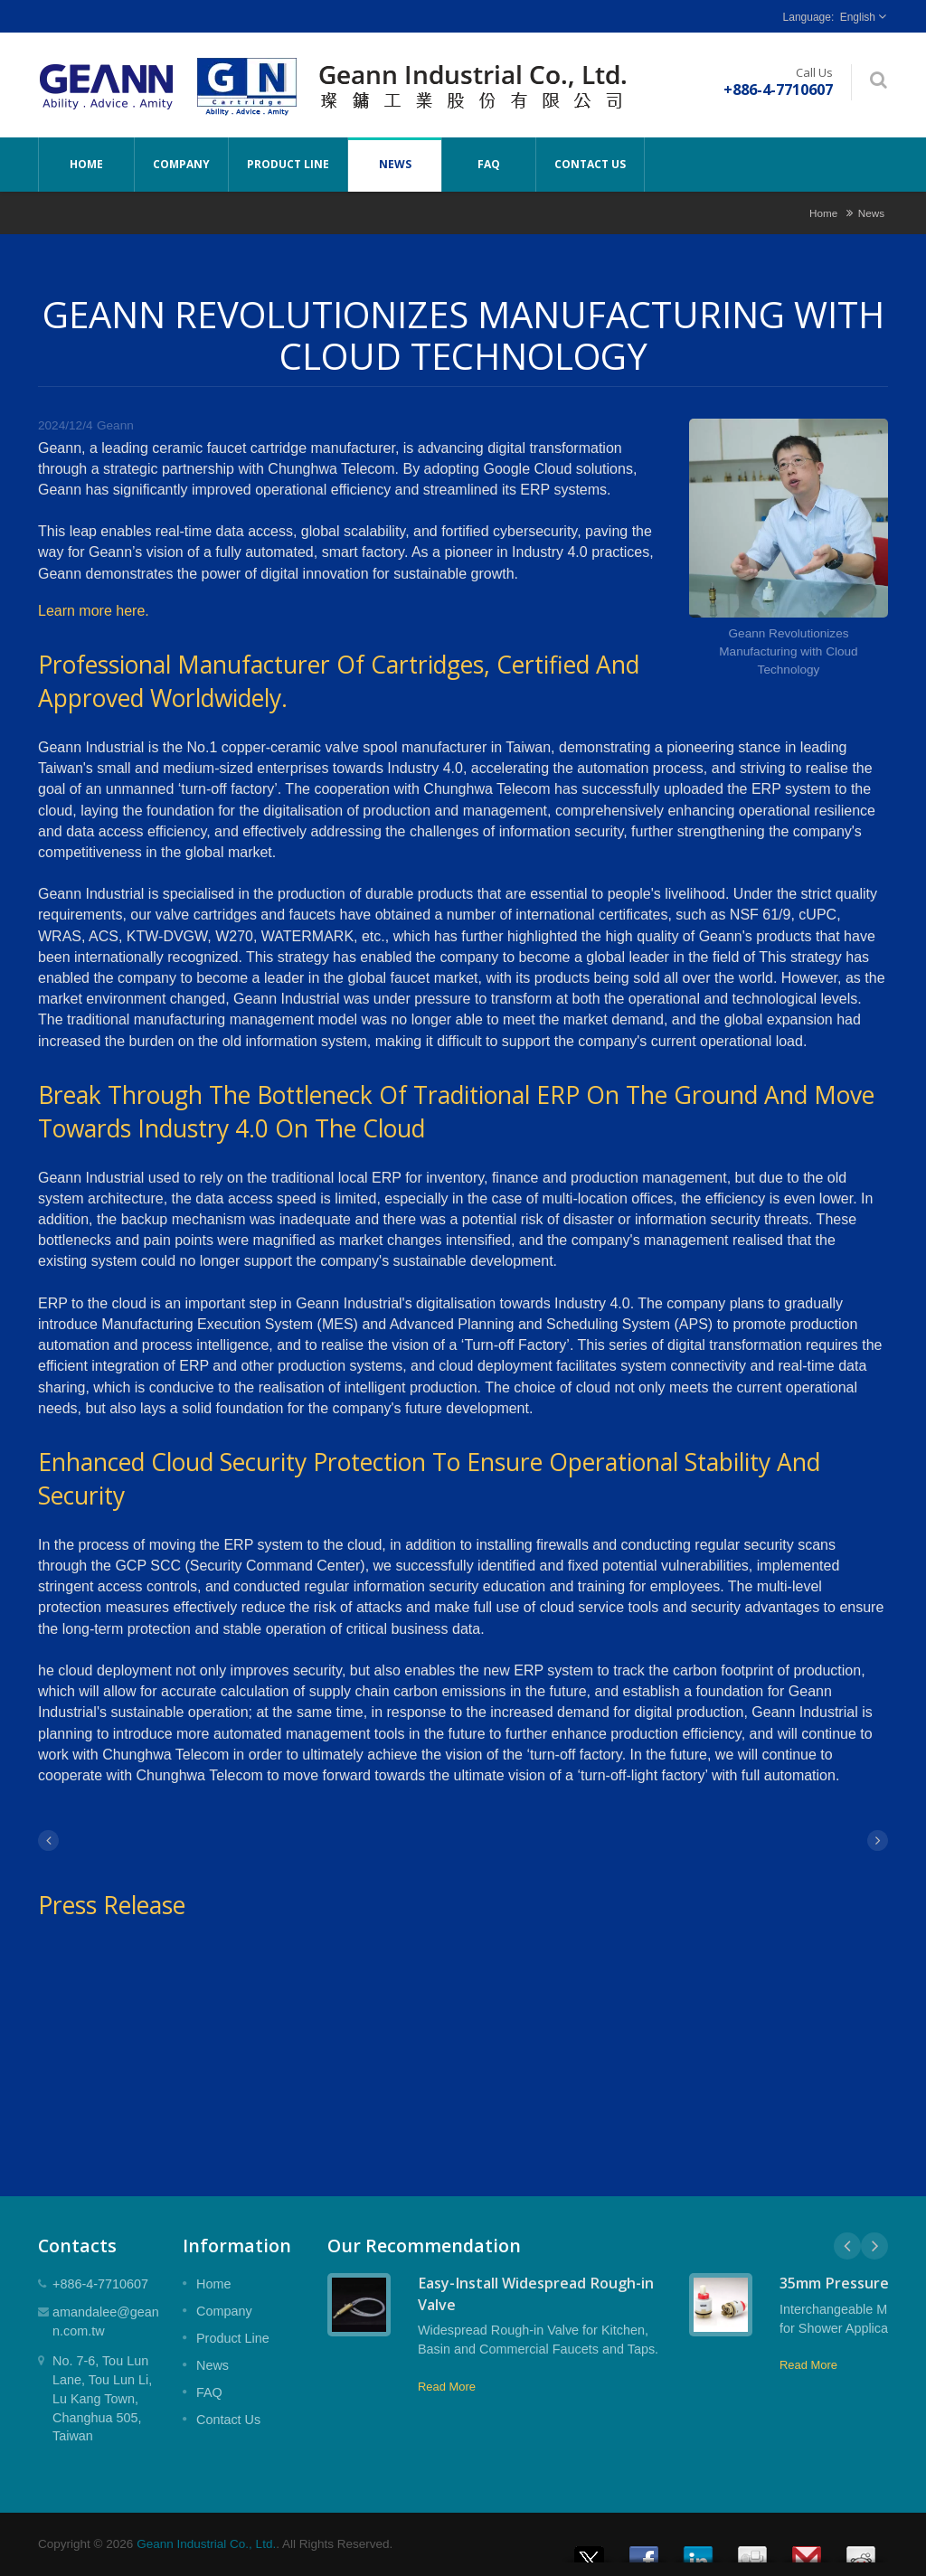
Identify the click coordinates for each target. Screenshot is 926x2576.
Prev (847, 2246)
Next (874, 2246)
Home (86, 164)
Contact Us (590, 164)
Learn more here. (93, 610)
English (857, 17)
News (394, 164)
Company (181, 164)
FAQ (488, 164)
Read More (447, 2386)
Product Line (288, 164)
